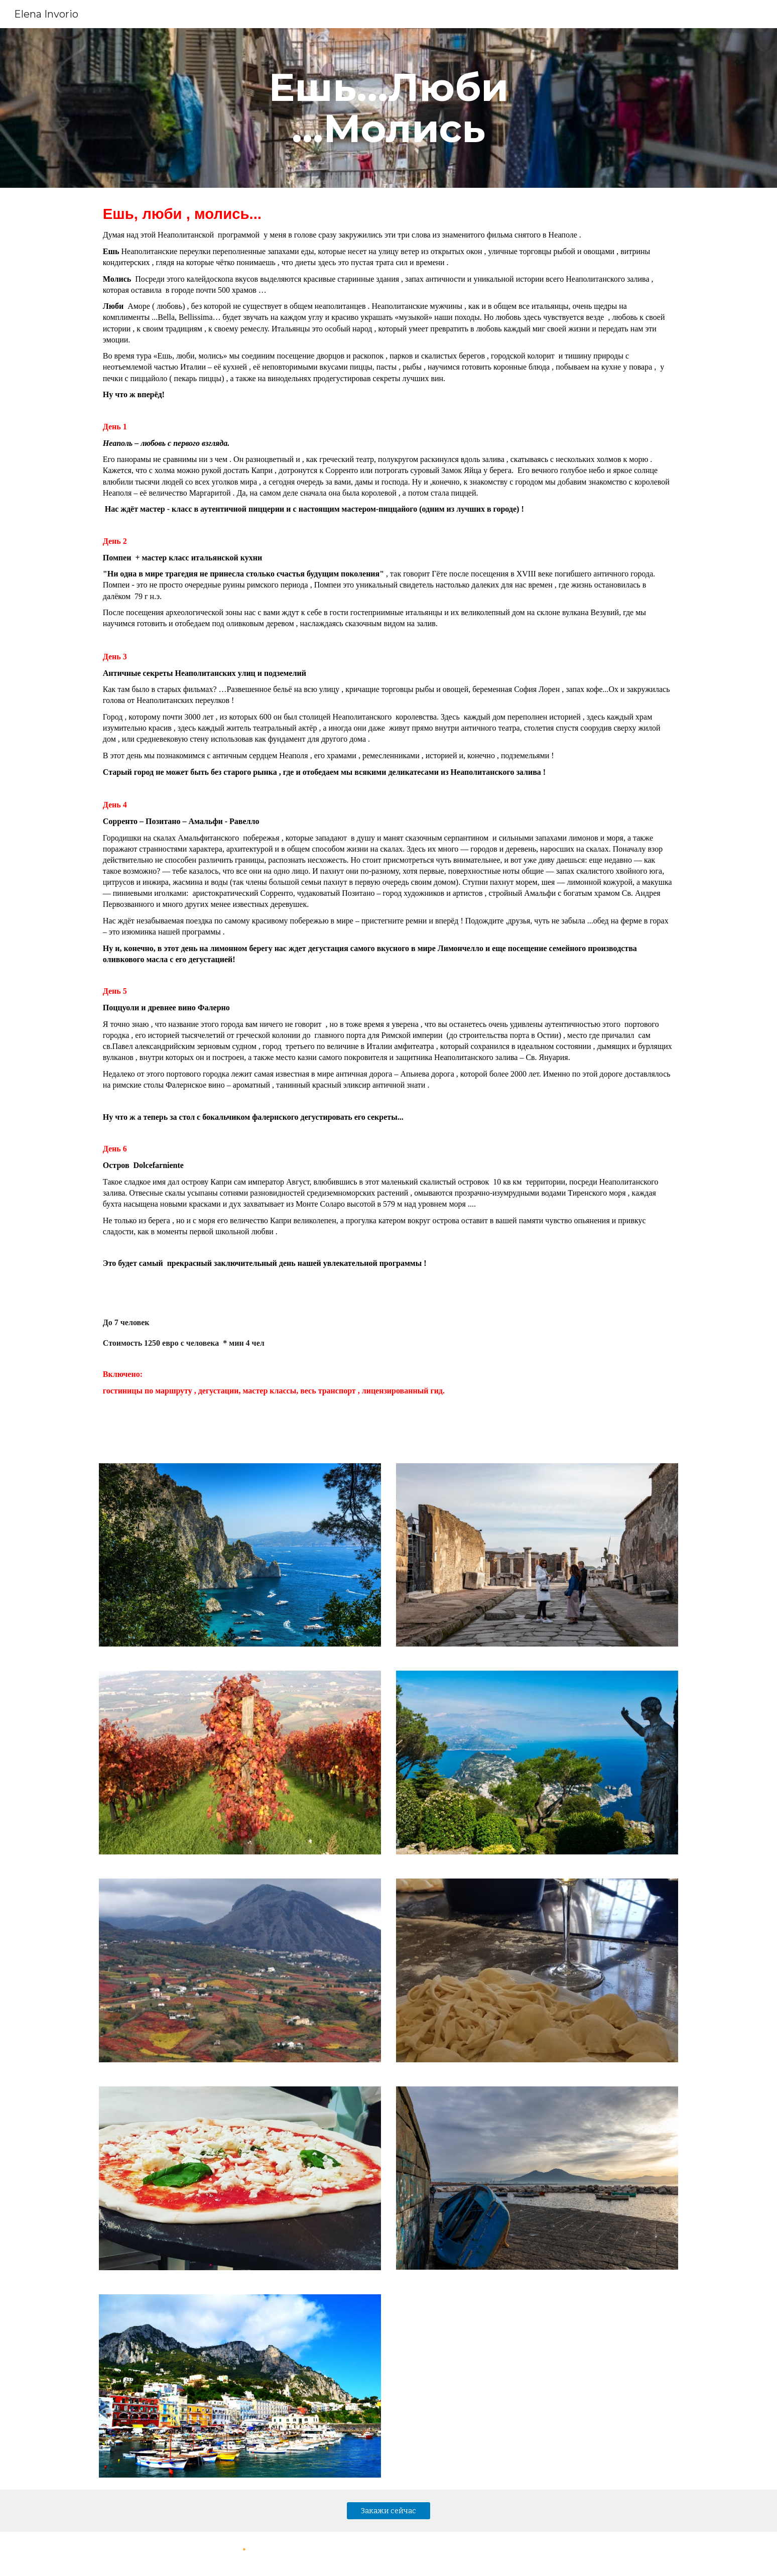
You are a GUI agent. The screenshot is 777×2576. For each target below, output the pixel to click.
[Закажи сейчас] (388, 2510)
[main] (388, 108)
